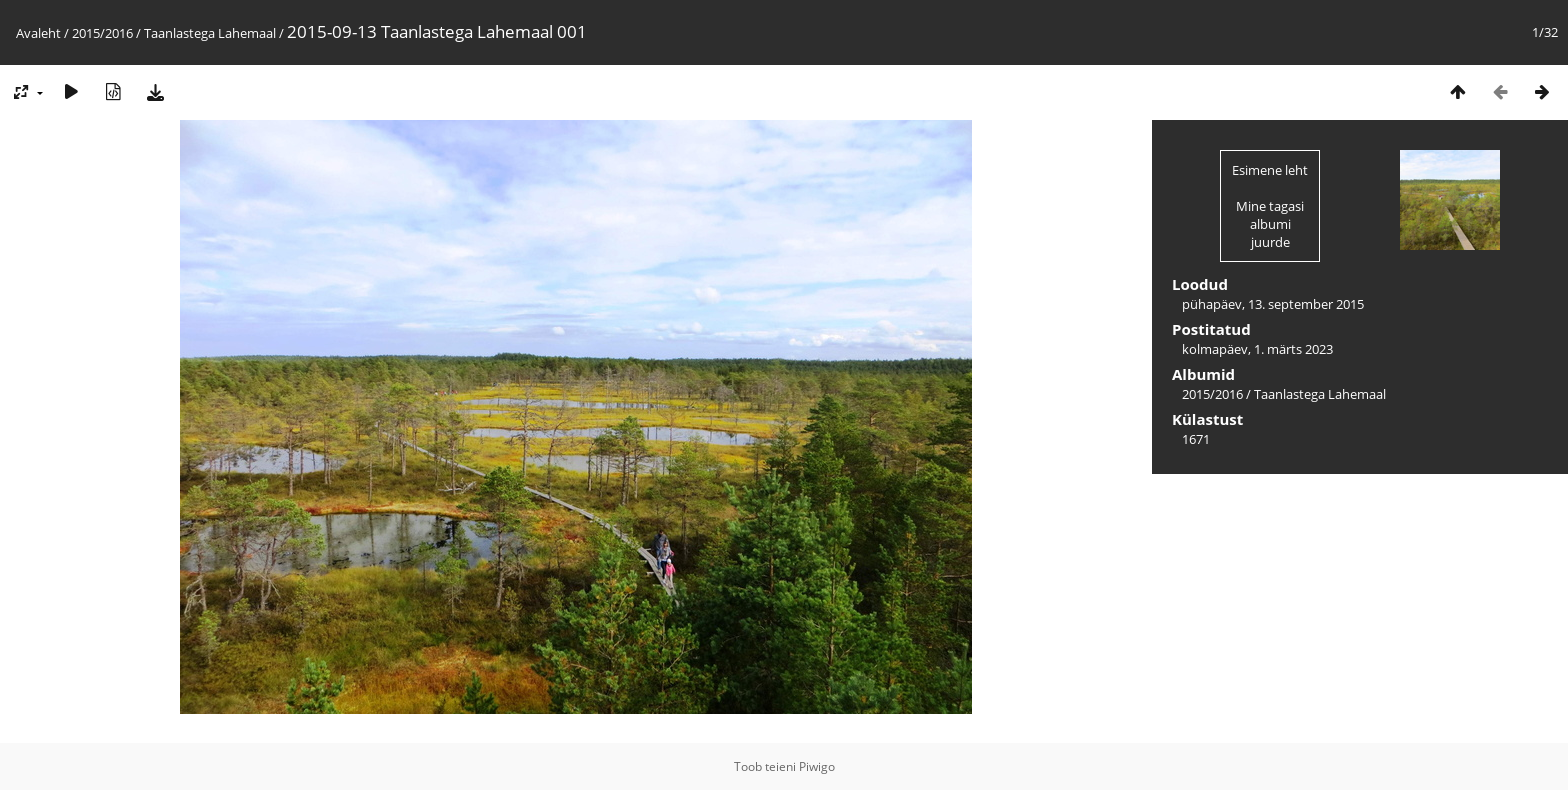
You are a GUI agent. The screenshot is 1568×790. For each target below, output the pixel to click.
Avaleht (38, 33)
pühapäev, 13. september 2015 (1273, 304)
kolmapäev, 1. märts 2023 (1257, 349)
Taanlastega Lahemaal (210, 33)
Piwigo (817, 766)
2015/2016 (102, 33)
